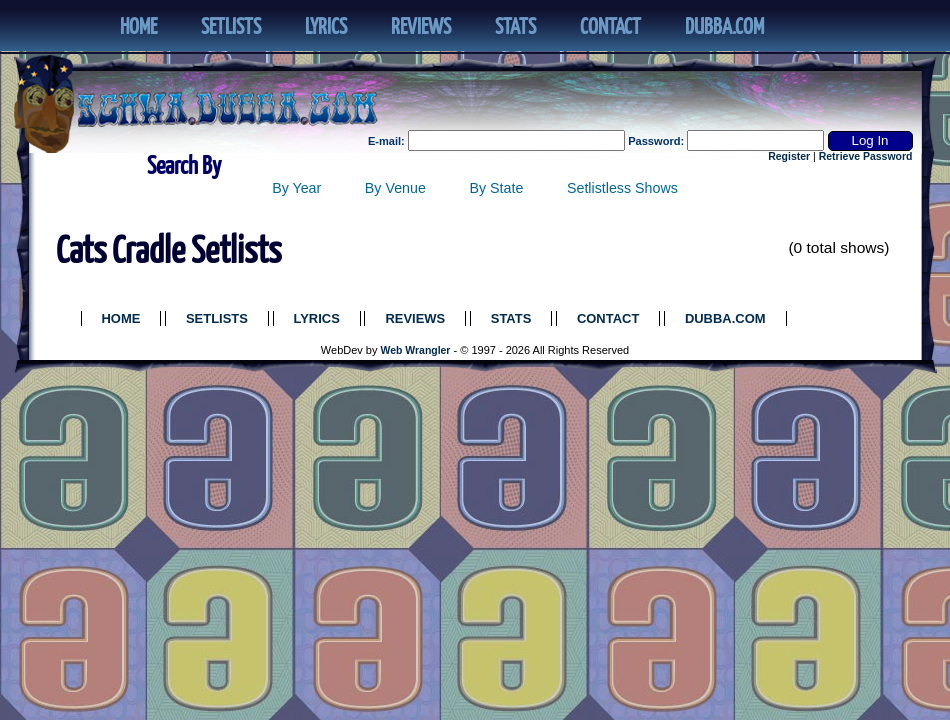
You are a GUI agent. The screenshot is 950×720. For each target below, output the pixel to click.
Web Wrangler (416, 350)
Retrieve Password (866, 156)
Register (789, 156)
